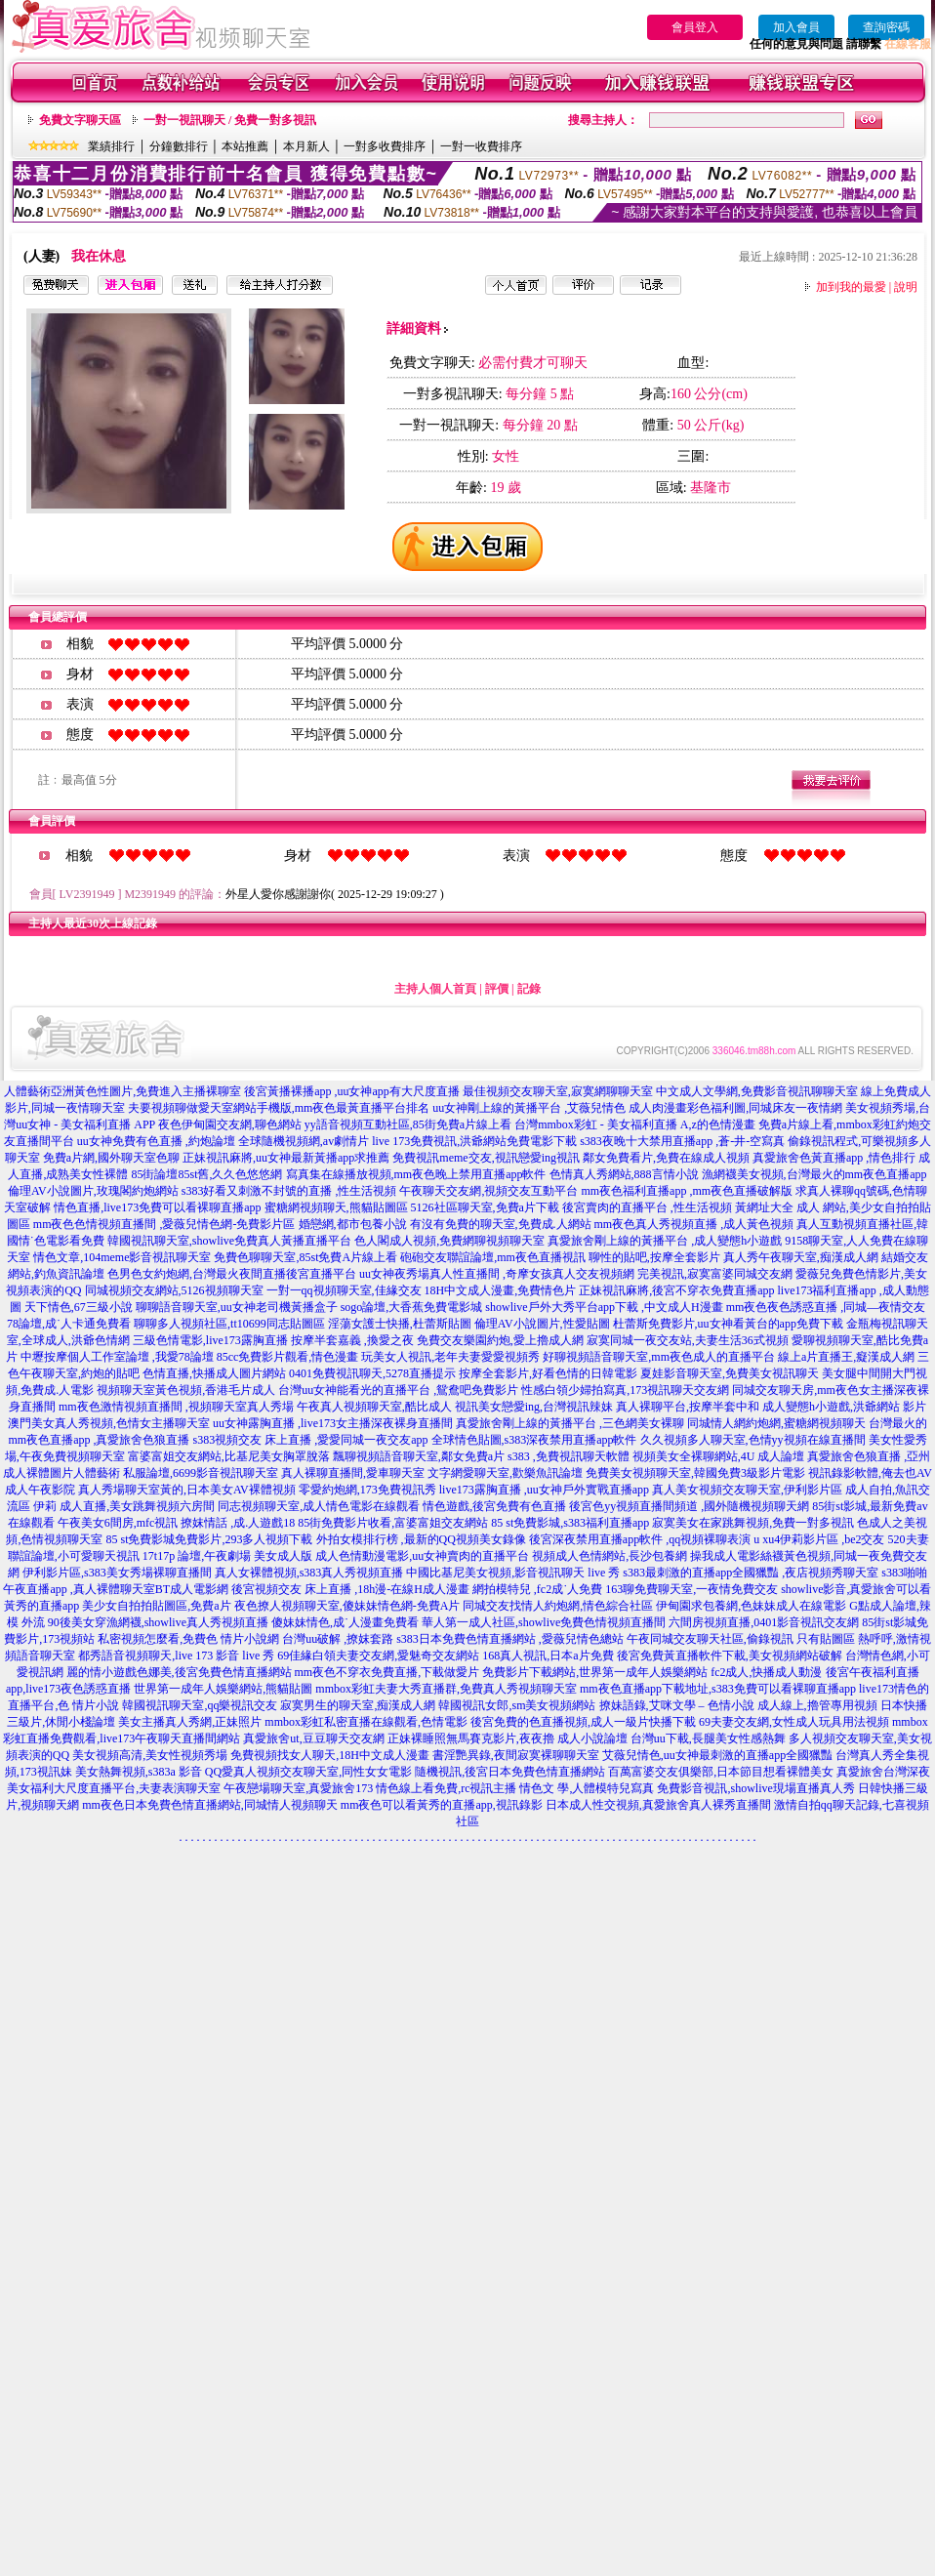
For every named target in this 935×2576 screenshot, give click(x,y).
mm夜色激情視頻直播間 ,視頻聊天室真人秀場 (176, 1406)
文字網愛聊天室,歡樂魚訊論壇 (505, 1473)
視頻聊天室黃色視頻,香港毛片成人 (186, 1390)
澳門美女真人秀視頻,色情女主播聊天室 (109, 1423)
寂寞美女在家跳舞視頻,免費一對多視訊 (753, 1523)
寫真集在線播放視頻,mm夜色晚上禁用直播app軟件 (416, 1174)
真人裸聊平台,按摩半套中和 (687, 1406)
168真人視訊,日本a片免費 (547, 1655)
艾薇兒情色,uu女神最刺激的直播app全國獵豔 (717, 1755)
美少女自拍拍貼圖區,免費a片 (156, 1606)
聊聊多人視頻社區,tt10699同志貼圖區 (229, 1323)
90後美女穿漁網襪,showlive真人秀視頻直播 (158, 1622)
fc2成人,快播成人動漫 (766, 1672)
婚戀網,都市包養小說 (353, 1224)
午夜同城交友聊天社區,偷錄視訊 (710, 1639)
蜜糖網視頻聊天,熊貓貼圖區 (336, 1207)
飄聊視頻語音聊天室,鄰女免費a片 (419, 1456)
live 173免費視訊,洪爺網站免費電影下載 (474, 1141)
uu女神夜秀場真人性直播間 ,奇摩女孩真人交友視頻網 (496, 1274)
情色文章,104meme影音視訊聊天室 (122, 1257)
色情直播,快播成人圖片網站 (214, 1373)
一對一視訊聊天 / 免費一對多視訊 (229, 120)
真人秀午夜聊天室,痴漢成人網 (800, 1257)
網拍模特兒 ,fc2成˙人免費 (537, 1589)
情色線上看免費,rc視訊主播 (446, 1788)
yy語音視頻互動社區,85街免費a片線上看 (408, 1124)
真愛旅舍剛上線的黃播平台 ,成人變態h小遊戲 (665, 1240)
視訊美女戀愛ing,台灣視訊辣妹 (534, 1406)
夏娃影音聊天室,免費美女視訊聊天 (729, 1373)
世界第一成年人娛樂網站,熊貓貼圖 (223, 1689)
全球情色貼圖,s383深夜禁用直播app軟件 (534, 1440)
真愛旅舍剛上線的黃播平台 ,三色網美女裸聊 (570, 1423)
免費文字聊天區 (80, 120)
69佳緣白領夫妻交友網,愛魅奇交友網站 (378, 1655)
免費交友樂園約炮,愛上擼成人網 (500, 1340)
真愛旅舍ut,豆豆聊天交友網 (313, 1738)
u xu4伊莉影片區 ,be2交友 (818, 1539)
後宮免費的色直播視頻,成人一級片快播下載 (583, 1722)
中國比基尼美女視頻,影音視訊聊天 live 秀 (513, 1572)
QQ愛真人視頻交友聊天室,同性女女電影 (308, 1772)
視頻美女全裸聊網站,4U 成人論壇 (718, 1456)
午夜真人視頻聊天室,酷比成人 (374, 1406)
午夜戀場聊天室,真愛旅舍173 (298, 1788)
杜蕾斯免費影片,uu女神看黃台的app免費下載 (728, 1323)
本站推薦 (245, 146)
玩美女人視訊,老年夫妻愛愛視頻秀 (450, 1357)
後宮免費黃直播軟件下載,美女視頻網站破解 (729, 1655)
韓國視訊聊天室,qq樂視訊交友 (199, 1705)
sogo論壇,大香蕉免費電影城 (412, 1307)
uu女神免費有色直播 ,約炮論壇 (156, 1141)
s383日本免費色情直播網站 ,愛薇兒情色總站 (510, 1639)
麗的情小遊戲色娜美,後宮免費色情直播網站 (179, 1672)
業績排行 (111, 146)
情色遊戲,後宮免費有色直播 (494, 1506)
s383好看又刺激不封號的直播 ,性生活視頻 (289, 1191)
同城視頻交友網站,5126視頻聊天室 (174, 1290)
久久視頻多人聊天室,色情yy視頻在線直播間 (753, 1440)
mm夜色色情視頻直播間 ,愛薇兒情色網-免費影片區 (164, 1224)
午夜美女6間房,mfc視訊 (118, 1523)
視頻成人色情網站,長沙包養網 (609, 1556)
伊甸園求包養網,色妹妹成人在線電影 (751, 1606)
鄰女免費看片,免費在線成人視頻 (666, 1158)
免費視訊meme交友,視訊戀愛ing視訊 (486, 1158)
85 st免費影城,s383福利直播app (570, 1523)
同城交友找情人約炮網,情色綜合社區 (558, 1606)
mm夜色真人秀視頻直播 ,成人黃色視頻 (694, 1224)
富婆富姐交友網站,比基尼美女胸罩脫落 (229, 1456)
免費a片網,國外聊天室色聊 (111, 1158)
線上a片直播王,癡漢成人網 (846, 1357)
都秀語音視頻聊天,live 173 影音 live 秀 (176, 1655)
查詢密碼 (886, 27)
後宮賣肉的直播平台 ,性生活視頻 (647, 1207)
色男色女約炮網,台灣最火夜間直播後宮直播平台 (231, 1274)
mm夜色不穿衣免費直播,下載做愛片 (387, 1672)
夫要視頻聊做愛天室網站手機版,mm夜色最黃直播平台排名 (279, 1108)
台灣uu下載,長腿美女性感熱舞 (708, 1738)
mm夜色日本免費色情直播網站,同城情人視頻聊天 (210, 1805)
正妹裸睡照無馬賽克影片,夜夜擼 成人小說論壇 (507, 1738)
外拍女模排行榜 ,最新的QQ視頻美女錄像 (421, 1539)
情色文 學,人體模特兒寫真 (586, 1788)
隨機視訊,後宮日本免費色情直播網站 (510, 1772)
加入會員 (796, 27)
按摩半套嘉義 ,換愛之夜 (352, 1340)
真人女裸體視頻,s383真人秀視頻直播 (309, 1572)
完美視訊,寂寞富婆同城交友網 (715, 1274)
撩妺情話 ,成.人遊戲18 (238, 1523)
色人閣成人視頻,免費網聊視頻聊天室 (449, 1240)
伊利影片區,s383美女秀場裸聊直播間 (117, 1572)
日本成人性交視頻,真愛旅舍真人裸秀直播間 (658, 1805)
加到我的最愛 (851, 287)
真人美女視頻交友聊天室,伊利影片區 (747, 1489)
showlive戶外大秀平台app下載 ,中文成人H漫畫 (603, 1307)
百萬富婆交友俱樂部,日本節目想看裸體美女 (720, 1772)
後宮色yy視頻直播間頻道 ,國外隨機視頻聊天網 (689, 1506)
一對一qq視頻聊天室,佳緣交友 (344, 1290)
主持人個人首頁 (435, 989)
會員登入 (694, 27)
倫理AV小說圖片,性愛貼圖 (542, 1323)
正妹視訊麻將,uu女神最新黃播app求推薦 (286, 1158)
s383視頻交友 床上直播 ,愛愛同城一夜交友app (310, 1440)
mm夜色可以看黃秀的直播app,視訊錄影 (442, 1805)
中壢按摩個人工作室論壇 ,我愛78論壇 (117, 1357)
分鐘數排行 (178, 146)
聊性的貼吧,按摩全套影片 (654, 1257)
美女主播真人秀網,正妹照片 (190, 1722)
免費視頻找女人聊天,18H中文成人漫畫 (329, 1755)
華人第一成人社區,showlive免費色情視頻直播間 (544, 1622)
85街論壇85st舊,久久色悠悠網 (206, 1174)
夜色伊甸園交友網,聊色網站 (230, 1124)
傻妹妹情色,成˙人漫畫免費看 (345, 1622)
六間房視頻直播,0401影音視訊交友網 (764, 1622)
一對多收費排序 (385, 146)
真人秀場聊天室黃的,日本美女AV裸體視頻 (187, 1489)
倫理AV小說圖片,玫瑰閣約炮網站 (93, 1191)
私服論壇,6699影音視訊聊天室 (200, 1473)
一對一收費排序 (481, 146)
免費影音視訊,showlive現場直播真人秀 (755, 1788)
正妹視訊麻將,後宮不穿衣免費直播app (676, 1290)
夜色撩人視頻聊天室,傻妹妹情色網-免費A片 (347, 1606)
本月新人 (306, 146)
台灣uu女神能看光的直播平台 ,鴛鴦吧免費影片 (398, 1390)
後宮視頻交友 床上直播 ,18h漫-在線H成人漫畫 (350, 1589)
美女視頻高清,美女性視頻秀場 (149, 1755)
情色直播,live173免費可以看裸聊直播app (157, 1207)
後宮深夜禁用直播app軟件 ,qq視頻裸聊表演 (640, 1539)
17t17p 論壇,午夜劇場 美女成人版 (227, 1556)
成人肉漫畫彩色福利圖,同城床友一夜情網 (735, 1108)
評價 (496, 989)
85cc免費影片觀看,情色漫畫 (288, 1357)
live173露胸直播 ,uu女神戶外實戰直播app (544, 1489)
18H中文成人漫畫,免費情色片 (501, 1290)
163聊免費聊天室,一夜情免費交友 (691, 1589)
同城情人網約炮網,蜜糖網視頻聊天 (776, 1423)
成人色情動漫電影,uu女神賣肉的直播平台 (422, 1556)
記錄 (529, 989)
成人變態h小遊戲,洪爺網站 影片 (844, 1406)
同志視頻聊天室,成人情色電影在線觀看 (319, 1506)
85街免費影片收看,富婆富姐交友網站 (393, 1523)
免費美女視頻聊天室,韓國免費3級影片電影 (695, 1473)
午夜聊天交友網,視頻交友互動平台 (488, 1191)
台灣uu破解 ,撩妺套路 (339, 1639)
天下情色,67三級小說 (78, 1307)
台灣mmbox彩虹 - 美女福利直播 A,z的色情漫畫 (634, 1124)
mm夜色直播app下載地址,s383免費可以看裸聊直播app (718, 1689)
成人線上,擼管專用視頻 (817, 1705)
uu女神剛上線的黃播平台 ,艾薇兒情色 (529, 1108)
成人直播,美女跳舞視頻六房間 (137, 1506)
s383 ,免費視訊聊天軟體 (569, 1456)
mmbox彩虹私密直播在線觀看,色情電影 (366, 1722)
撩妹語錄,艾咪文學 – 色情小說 (676, 1705)
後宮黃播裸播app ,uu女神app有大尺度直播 (352, 1091)
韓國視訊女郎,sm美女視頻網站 (516, 1705)
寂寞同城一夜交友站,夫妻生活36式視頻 (688, 1340)
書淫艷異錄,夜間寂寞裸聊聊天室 (515, 1755)
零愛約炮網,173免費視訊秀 (367, 1489)
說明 (905, 287)
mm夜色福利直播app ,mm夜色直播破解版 (687, 1191)
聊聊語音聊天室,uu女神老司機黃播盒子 (237, 1307)
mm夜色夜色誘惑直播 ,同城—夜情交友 (826, 1307)
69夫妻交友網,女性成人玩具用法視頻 (794, 1722)
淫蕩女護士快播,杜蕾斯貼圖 (399, 1323)
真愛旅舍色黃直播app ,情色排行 (833, 1158)
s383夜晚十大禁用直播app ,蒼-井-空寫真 (682, 1141)
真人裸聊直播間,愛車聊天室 (353, 1473)
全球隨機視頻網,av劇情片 (303, 1141)
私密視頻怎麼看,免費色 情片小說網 (188, 1639)
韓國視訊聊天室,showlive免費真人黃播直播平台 (229, 1240)
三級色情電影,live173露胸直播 (210, 1340)
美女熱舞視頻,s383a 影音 (138, 1772)
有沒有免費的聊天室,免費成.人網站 (500, 1224)
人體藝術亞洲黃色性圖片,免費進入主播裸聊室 (122, 1091)
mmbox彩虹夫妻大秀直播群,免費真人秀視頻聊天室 (446, 1689)
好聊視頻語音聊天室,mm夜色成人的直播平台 (659, 1357)
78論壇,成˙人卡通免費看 (69, 1323)
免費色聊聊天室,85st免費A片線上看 (305, 1257)
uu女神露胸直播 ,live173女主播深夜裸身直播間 (333, 1423)
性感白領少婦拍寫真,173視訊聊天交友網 (625, 1390)
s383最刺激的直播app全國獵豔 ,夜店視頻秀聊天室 (750, 1572)
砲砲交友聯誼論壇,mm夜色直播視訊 (493, 1257)
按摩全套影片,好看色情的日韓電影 (548, 1373)
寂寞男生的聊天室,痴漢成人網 (357, 1705)
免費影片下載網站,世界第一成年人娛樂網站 (595, 1672)
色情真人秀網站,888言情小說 (624, 1174)
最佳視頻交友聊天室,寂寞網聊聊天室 (558, 1091)
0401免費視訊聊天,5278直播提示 (372, 1373)
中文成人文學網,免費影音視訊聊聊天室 (757, 1091)
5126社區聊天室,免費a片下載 (485, 1207)
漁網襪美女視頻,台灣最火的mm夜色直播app (814, 1174)
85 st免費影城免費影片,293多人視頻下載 (208, 1539)
